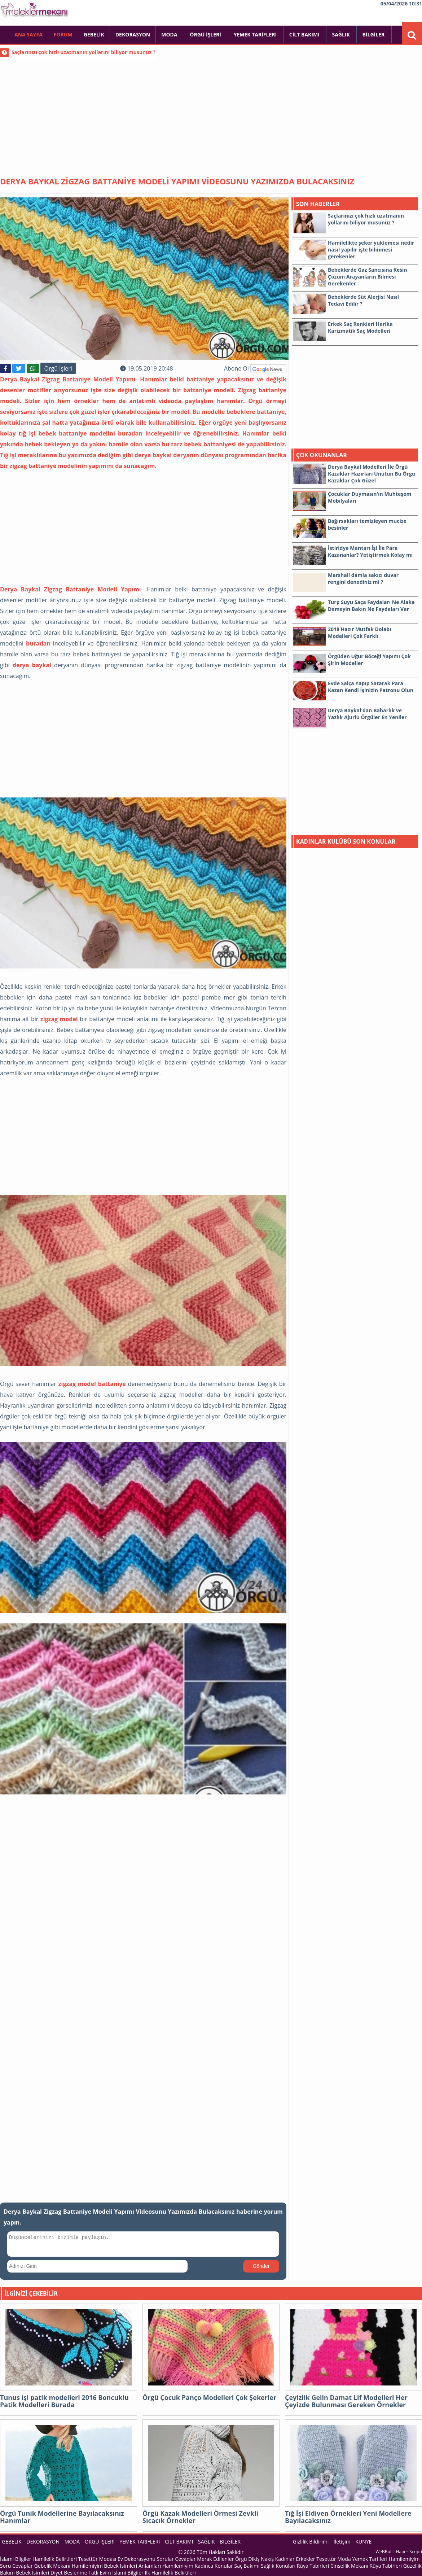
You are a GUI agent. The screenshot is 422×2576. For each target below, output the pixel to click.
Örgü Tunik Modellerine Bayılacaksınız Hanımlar (62, 2517)
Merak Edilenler (215, 2558)
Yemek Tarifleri (256, 34)
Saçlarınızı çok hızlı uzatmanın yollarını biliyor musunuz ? (83, 52)
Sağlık (341, 34)
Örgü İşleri (206, 34)
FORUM (63, 34)
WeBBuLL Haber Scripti (398, 2552)
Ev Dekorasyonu (136, 2558)
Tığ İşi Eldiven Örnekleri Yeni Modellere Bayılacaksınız (348, 2517)
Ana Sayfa (28, 34)
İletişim (342, 2541)
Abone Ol (255, 368)
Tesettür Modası (97, 2558)
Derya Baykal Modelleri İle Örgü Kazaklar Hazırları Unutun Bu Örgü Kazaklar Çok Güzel (371, 473)
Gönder (261, 2266)
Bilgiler (374, 34)
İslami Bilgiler (15, 2558)
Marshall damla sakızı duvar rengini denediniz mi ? (363, 578)
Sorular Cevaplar (176, 2558)
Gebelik (94, 34)
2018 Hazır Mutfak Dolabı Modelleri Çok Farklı (359, 632)
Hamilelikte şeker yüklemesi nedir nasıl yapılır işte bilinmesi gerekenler (371, 249)
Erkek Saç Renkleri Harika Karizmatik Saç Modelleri (360, 327)
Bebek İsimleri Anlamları (132, 2565)
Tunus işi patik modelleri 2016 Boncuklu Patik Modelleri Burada (64, 2401)
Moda (170, 34)
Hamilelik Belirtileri (54, 2558)
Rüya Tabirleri (313, 2565)
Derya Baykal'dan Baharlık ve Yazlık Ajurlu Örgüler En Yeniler (367, 714)
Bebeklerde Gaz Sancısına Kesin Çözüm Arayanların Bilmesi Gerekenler (367, 276)
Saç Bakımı (247, 2565)
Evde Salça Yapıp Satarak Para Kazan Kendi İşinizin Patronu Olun (370, 687)
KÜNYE (363, 2541)
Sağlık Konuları (278, 2565)
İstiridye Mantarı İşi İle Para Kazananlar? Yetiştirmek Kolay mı (370, 551)
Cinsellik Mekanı (349, 2565)
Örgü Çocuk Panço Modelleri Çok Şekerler (209, 2398)
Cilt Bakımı (305, 34)
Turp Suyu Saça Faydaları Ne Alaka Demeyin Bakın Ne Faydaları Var (371, 605)
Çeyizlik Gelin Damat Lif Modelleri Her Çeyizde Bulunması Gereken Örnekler (346, 2401)
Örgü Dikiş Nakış (254, 2558)
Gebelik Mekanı (52, 2565)
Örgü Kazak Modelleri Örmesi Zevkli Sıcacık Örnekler (200, 2517)
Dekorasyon (132, 34)
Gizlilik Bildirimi (311, 2541)
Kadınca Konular (214, 2565)
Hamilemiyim (87, 2565)
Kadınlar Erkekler (295, 2558)
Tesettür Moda (333, 2558)
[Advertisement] (211, 111)
